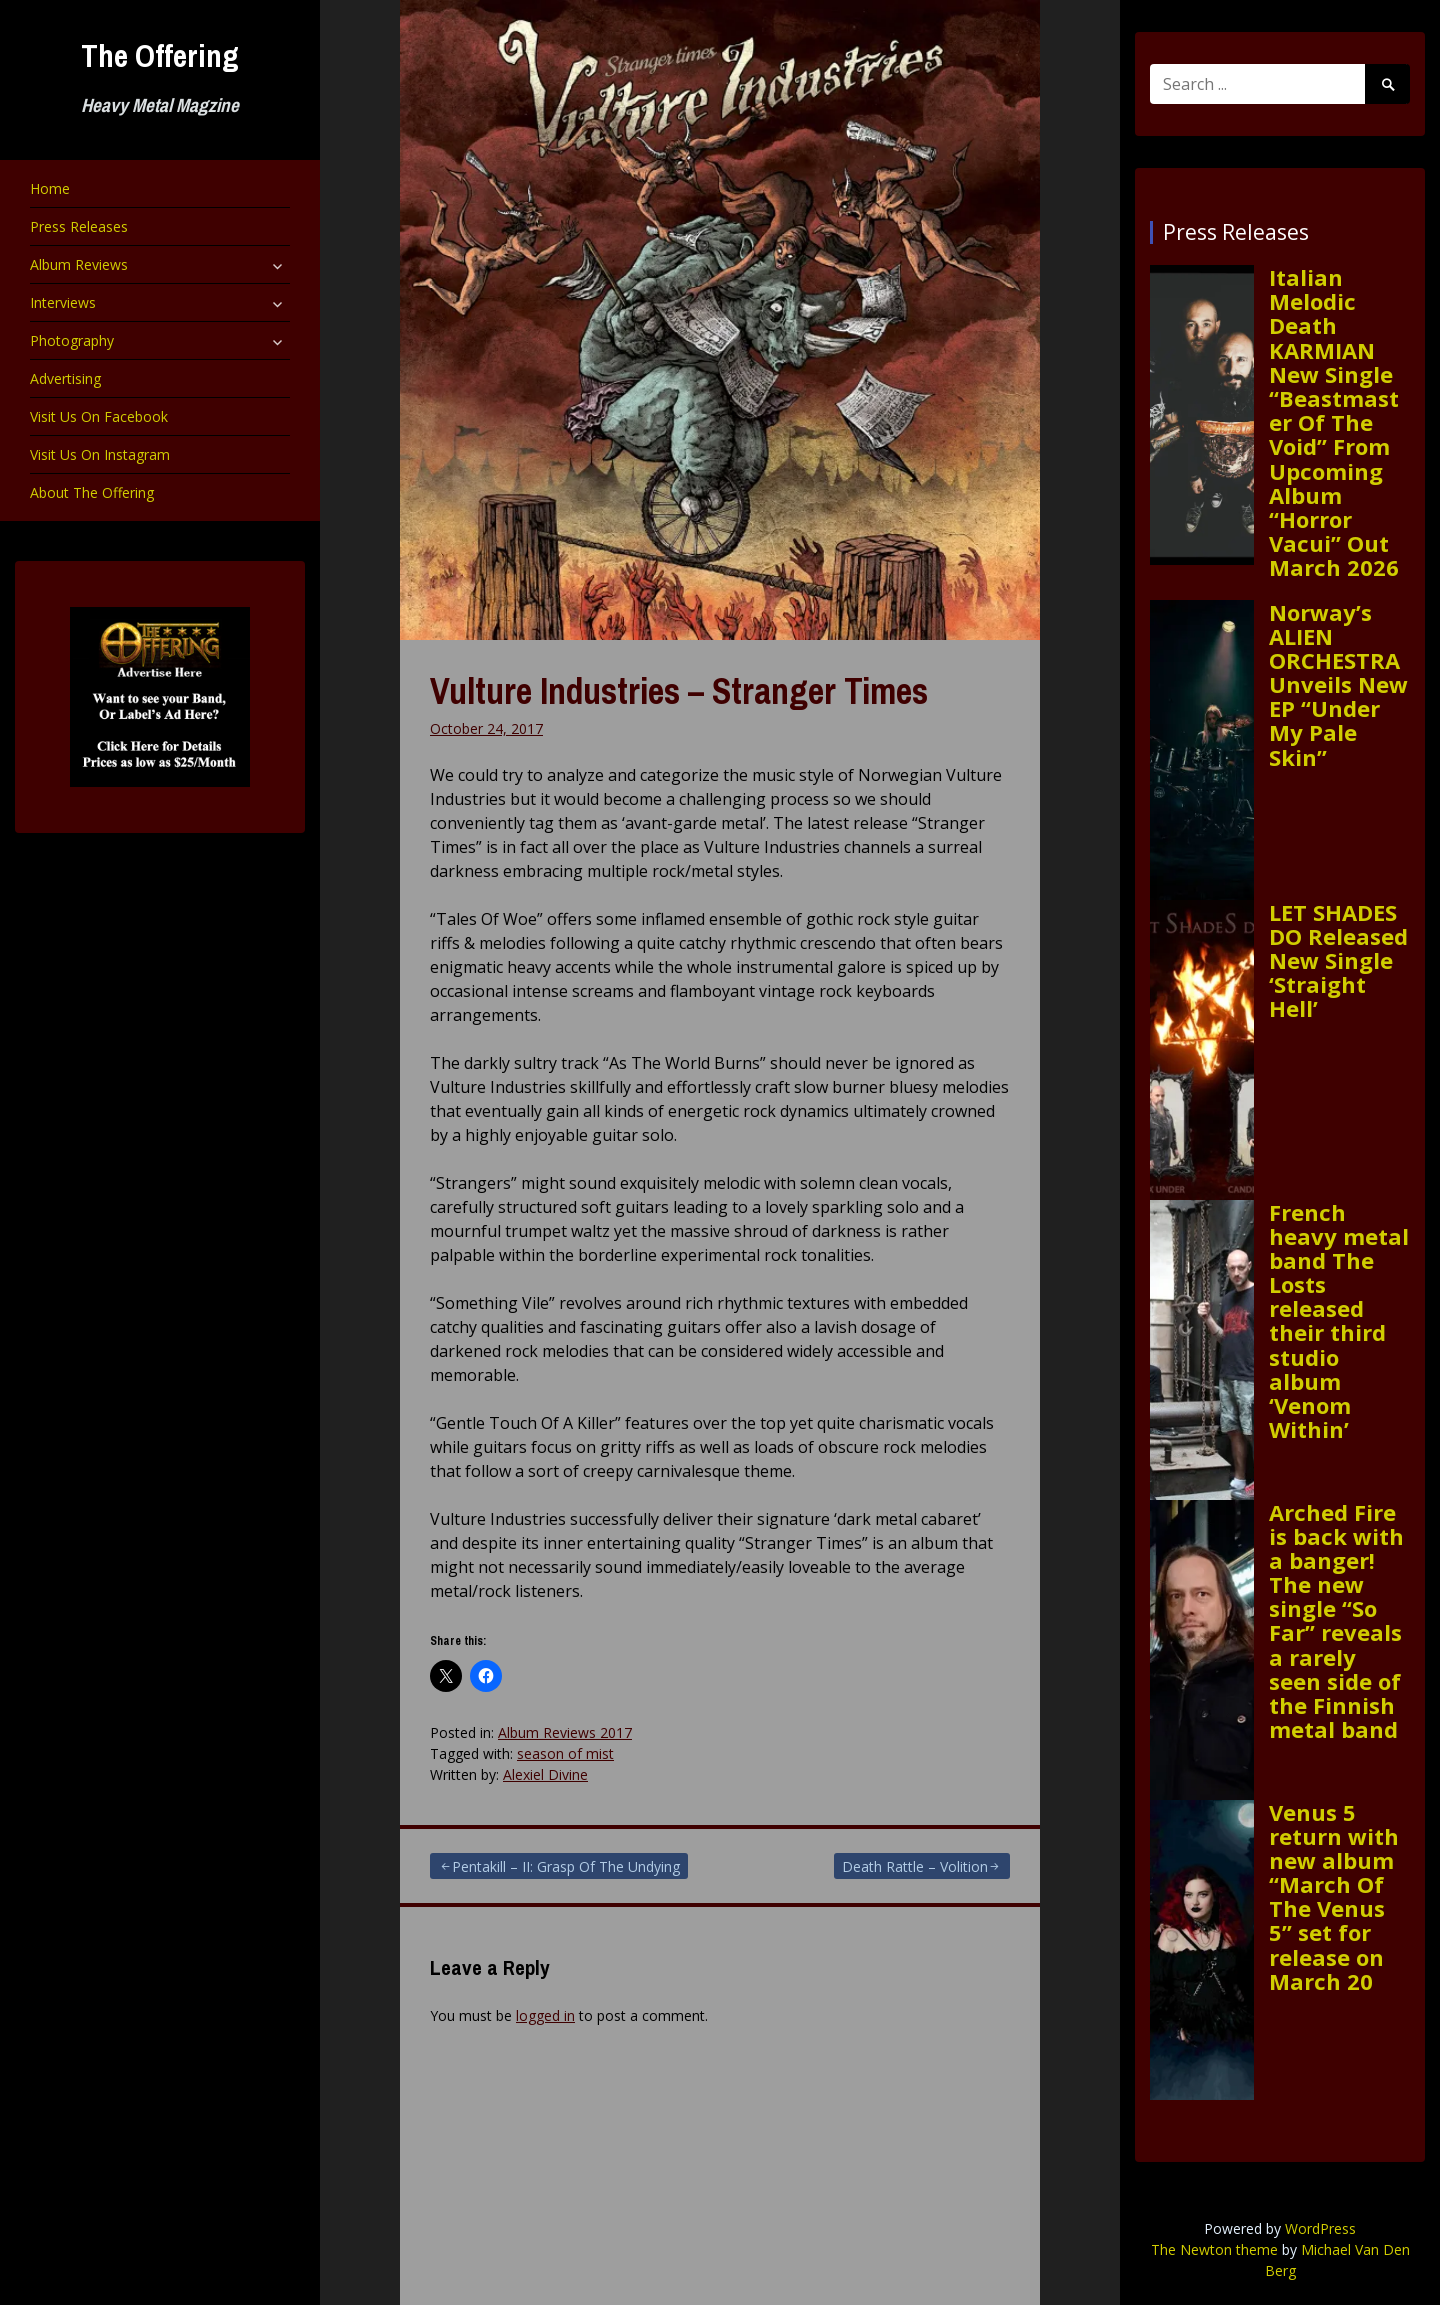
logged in (545, 2015)
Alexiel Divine (545, 1774)
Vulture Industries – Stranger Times (679, 691)
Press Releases (79, 226)
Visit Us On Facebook (99, 416)
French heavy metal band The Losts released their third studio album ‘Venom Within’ (1339, 1321)
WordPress (1320, 2228)
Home (50, 188)
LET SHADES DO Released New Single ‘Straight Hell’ (1338, 960)
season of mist (565, 1753)
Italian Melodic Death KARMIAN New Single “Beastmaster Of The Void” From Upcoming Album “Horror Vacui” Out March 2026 (1334, 422)
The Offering (160, 55)
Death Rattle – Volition (915, 1866)
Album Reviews (79, 264)
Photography (72, 340)
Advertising (65, 378)
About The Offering (92, 492)
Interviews (63, 302)
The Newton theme (1214, 2249)
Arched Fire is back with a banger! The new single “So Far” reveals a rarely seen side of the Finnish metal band (1336, 1621)
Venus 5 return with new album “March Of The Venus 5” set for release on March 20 (1334, 1897)
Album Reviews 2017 (565, 1732)
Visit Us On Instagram (100, 454)
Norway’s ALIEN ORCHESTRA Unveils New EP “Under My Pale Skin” (1338, 684)
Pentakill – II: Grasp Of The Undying (566, 1866)
